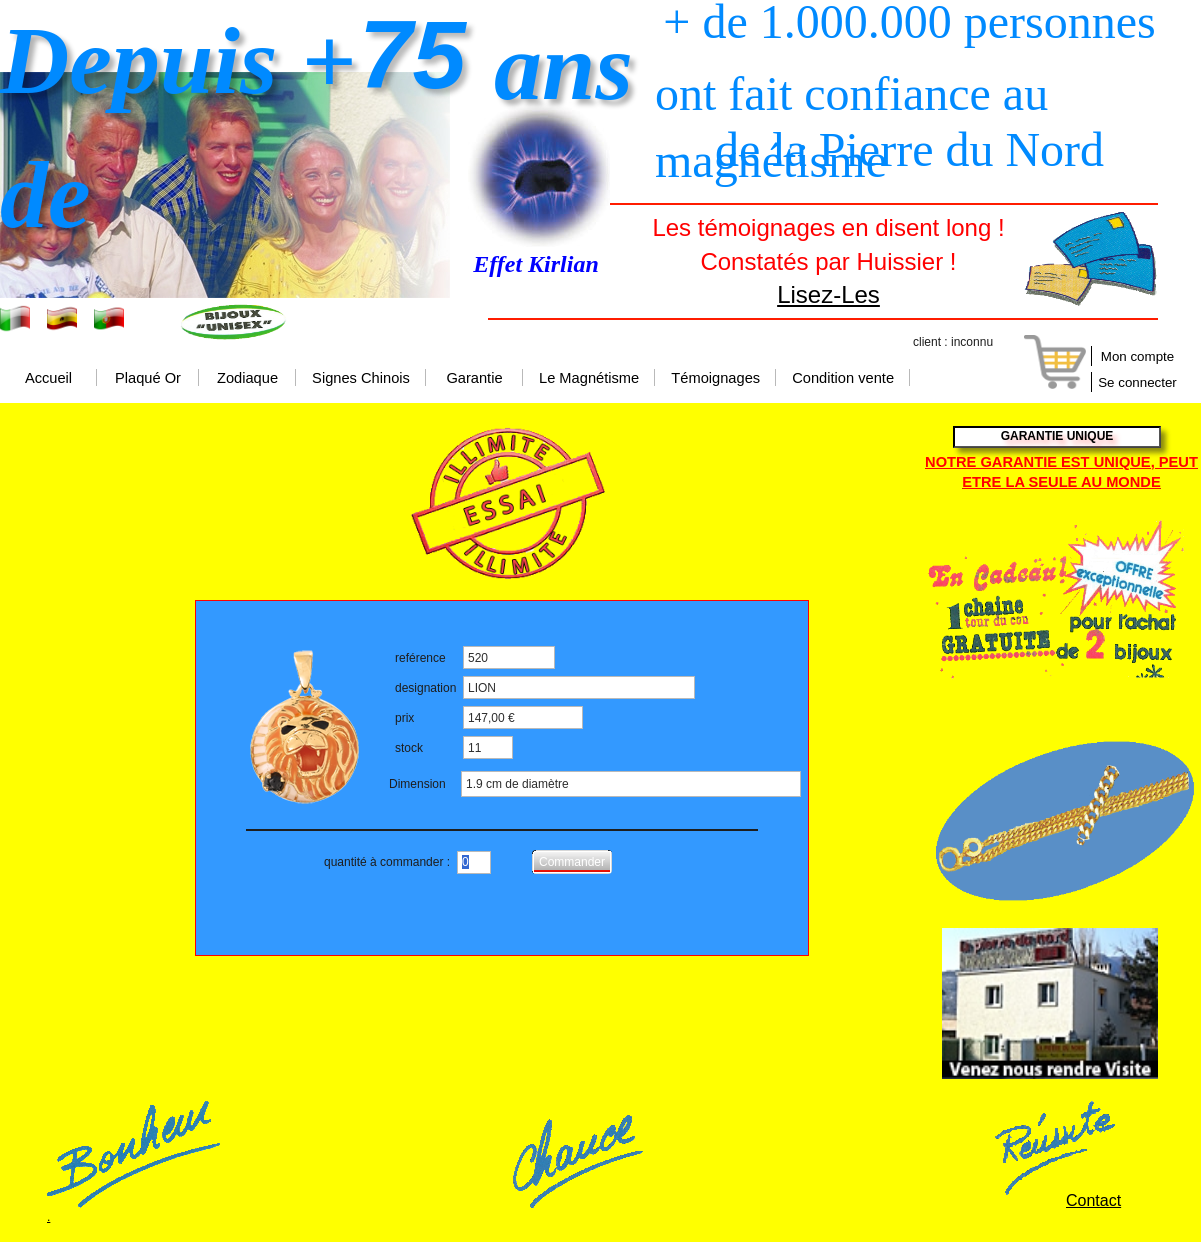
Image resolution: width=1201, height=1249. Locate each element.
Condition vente (843, 379)
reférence (420, 658)
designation (425, 688)
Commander (572, 862)
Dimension (417, 784)
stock (409, 748)
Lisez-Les (828, 294)
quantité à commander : (387, 862)
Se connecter (1137, 382)
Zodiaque (247, 379)
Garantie (474, 379)
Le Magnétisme (589, 379)
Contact (1093, 1200)
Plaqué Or (148, 379)
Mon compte (1137, 356)
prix (404, 718)
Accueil (48, 379)
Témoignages (715, 379)
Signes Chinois (361, 379)
